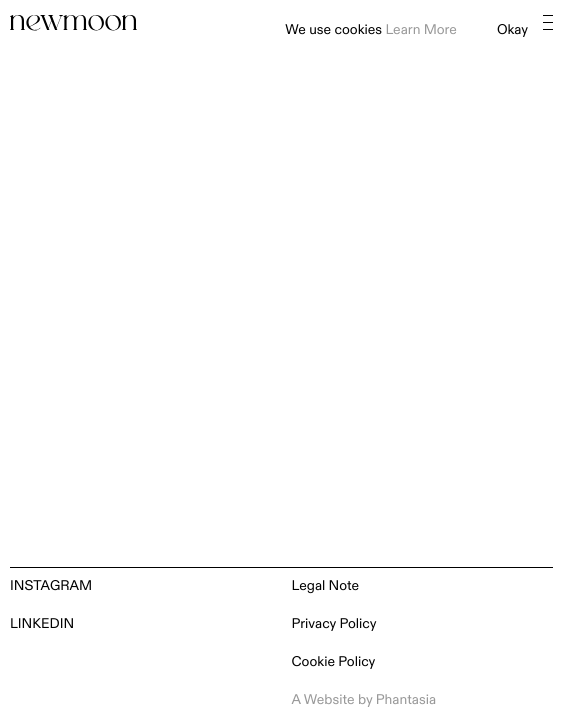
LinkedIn (42, 624)
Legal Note (326, 586)
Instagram (51, 586)
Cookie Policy (334, 662)
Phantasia (406, 700)
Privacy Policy (334, 624)
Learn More (420, 30)
